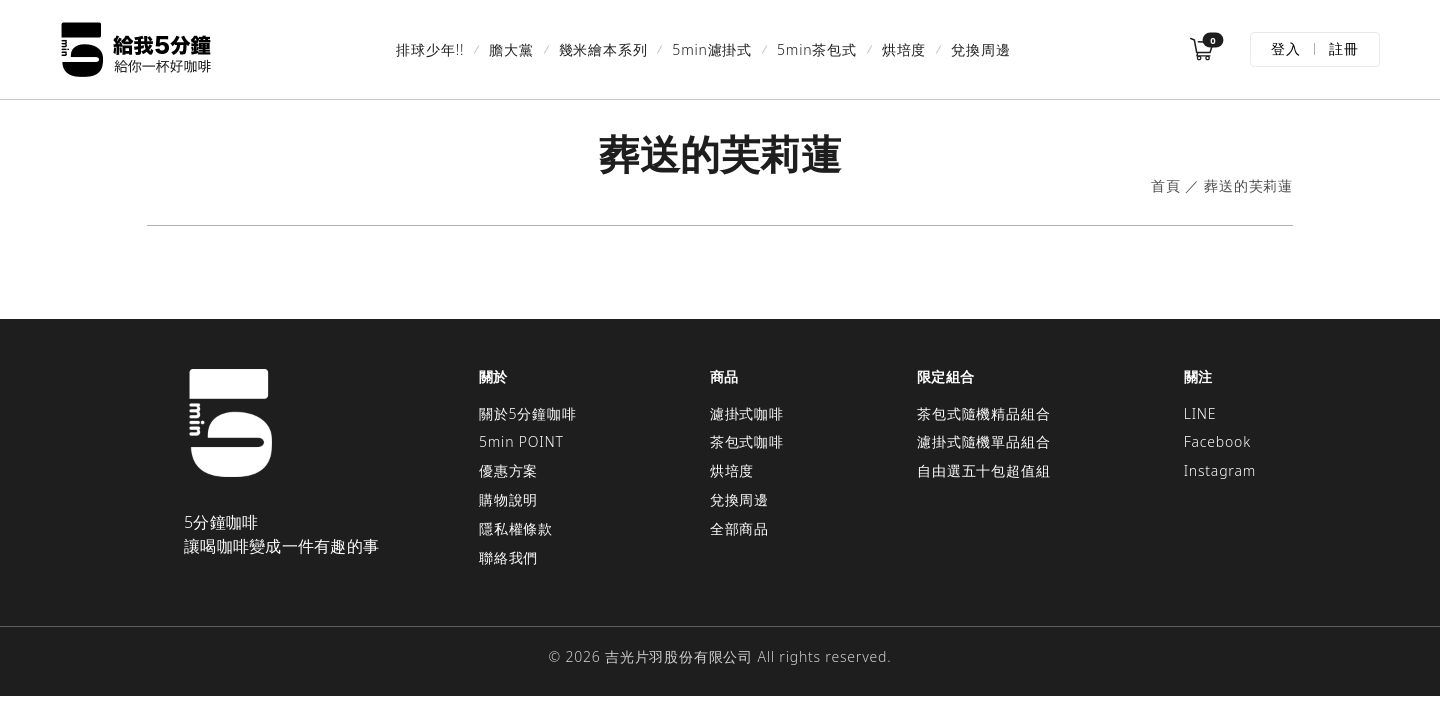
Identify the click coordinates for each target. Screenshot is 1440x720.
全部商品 (739, 528)
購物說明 (508, 499)
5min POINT (521, 441)
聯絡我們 (508, 557)
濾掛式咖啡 (747, 413)
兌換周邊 (980, 49)
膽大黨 (511, 49)
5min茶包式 (817, 49)
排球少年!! (430, 49)
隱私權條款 (516, 528)
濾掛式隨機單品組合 (983, 441)
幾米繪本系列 (603, 49)
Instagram (1220, 470)
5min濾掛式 (712, 49)
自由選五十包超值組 (983, 470)
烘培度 (904, 49)
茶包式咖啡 (747, 441)
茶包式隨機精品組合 (983, 413)
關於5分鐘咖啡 (528, 413)
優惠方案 (508, 470)
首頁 (1166, 186)
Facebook (1217, 441)
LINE (1200, 413)
